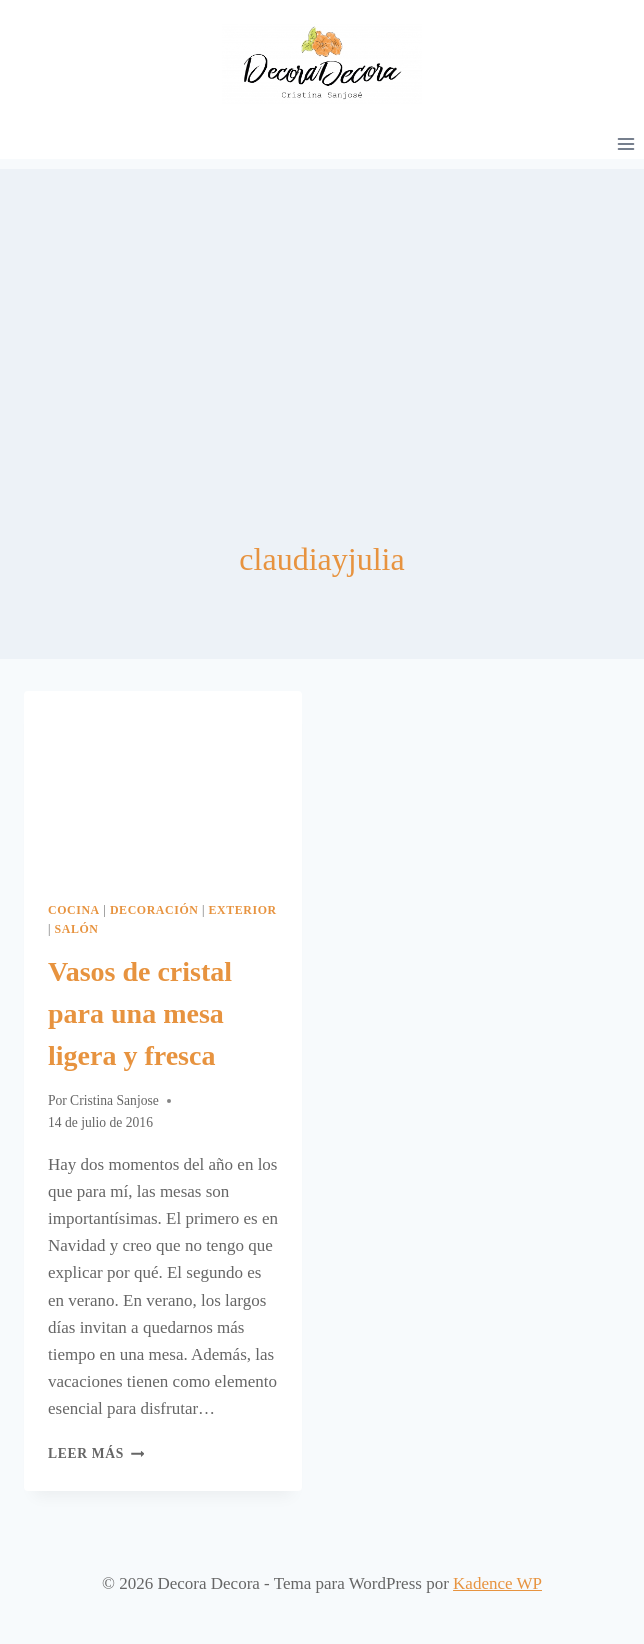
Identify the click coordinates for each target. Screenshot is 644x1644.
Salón (77, 929)
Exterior (243, 910)
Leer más (96, 1453)
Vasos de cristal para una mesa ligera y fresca (140, 1013)
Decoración (154, 910)
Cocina (74, 910)
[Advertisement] (322, 309)
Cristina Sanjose (114, 1100)
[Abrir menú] (625, 143)
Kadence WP (497, 1583)
